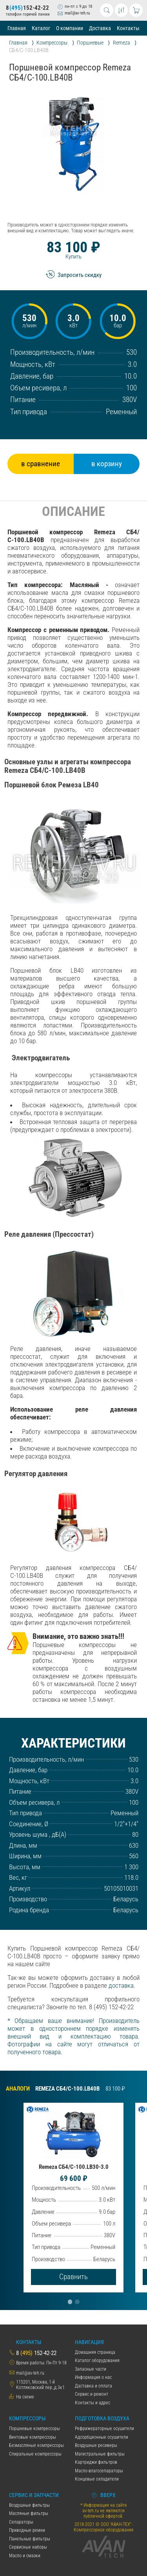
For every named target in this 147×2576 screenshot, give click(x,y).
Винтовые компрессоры (32, 2437)
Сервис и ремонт (91, 2394)
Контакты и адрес (92, 2402)
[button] (70, 2301)
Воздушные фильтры (29, 2505)
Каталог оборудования (97, 2360)
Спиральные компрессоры (35, 2454)
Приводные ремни (27, 2530)
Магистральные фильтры (100, 2454)
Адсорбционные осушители (101, 2437)
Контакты (128, 28)
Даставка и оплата (93, 2386)
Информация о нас (93, 2377)
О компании (69, 28)
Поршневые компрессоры (34, 2428)
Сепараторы (21, 2522)
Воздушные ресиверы (96, 2445)
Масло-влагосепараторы (99, 2471)
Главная (16, 28)
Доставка (100, 28)
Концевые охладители (97, 2479)
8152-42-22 (27, 7)
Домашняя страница (95, 2352)
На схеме (25, 2397)
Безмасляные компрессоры (36, 2445)
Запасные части (90, 2369)
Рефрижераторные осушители (104, 2428)
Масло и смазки (24, 2555)
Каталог (41, 28)
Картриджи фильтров (96, 2462)
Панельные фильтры (29, 2539)
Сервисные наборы (28, 2547)
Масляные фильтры (28, 2513)
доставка (121, 1985)
